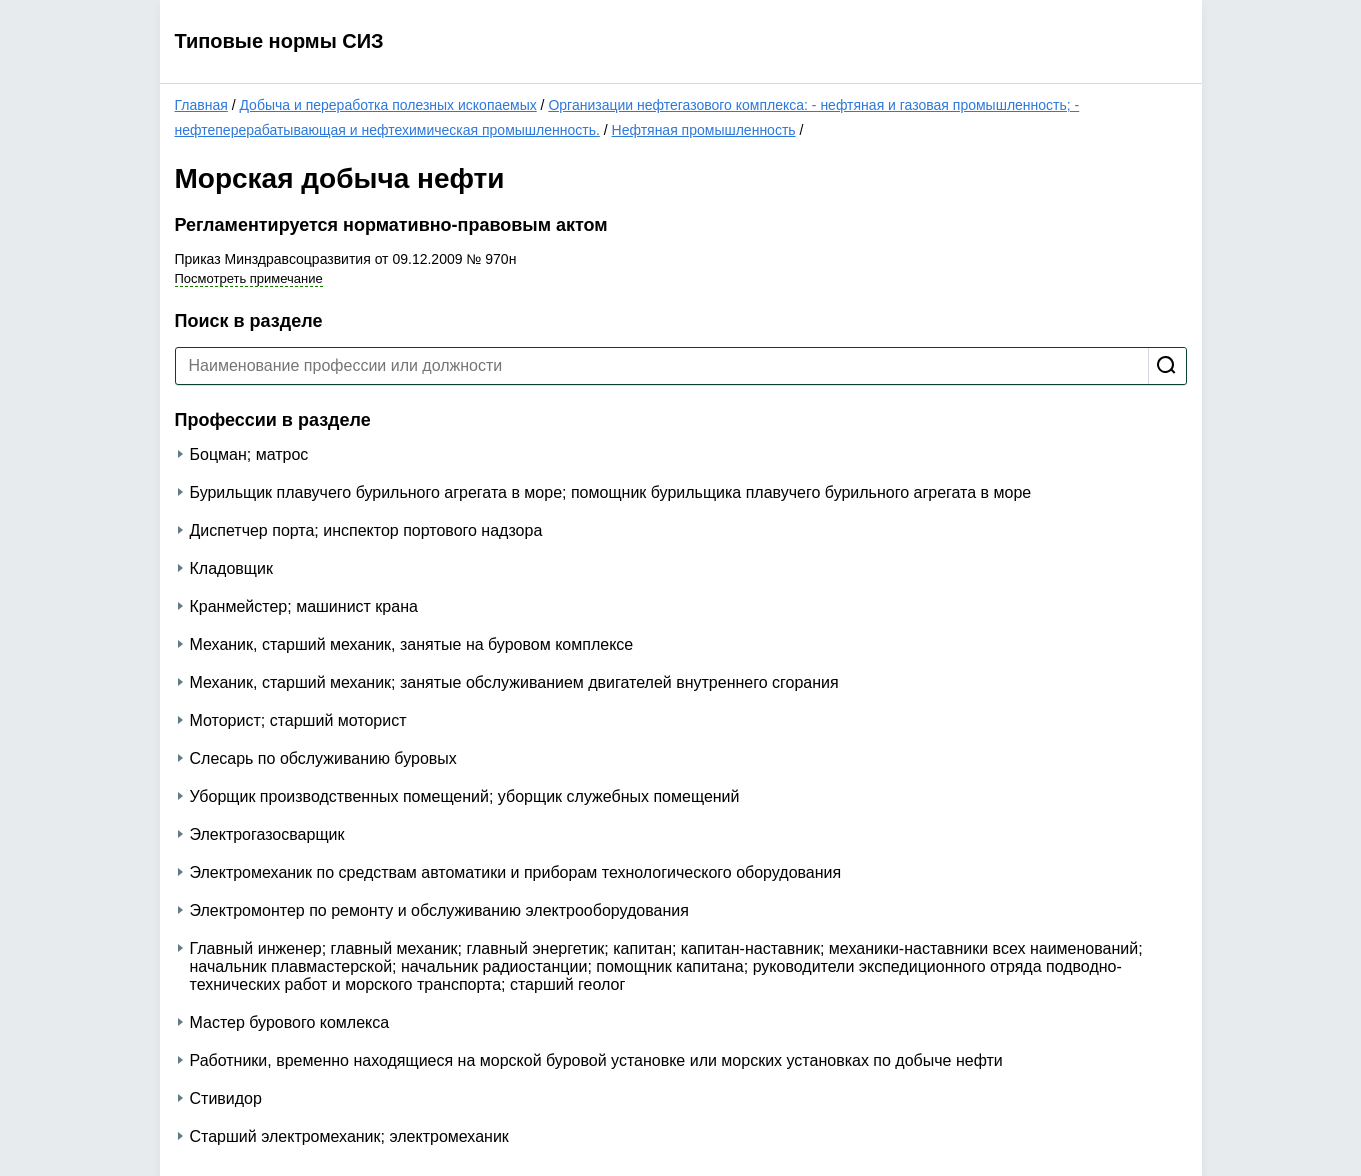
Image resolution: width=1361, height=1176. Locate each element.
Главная (201, 105)
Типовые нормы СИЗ (279, 41)
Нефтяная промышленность (704, 130)
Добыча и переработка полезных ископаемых (387, 105)
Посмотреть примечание (249, 278)
